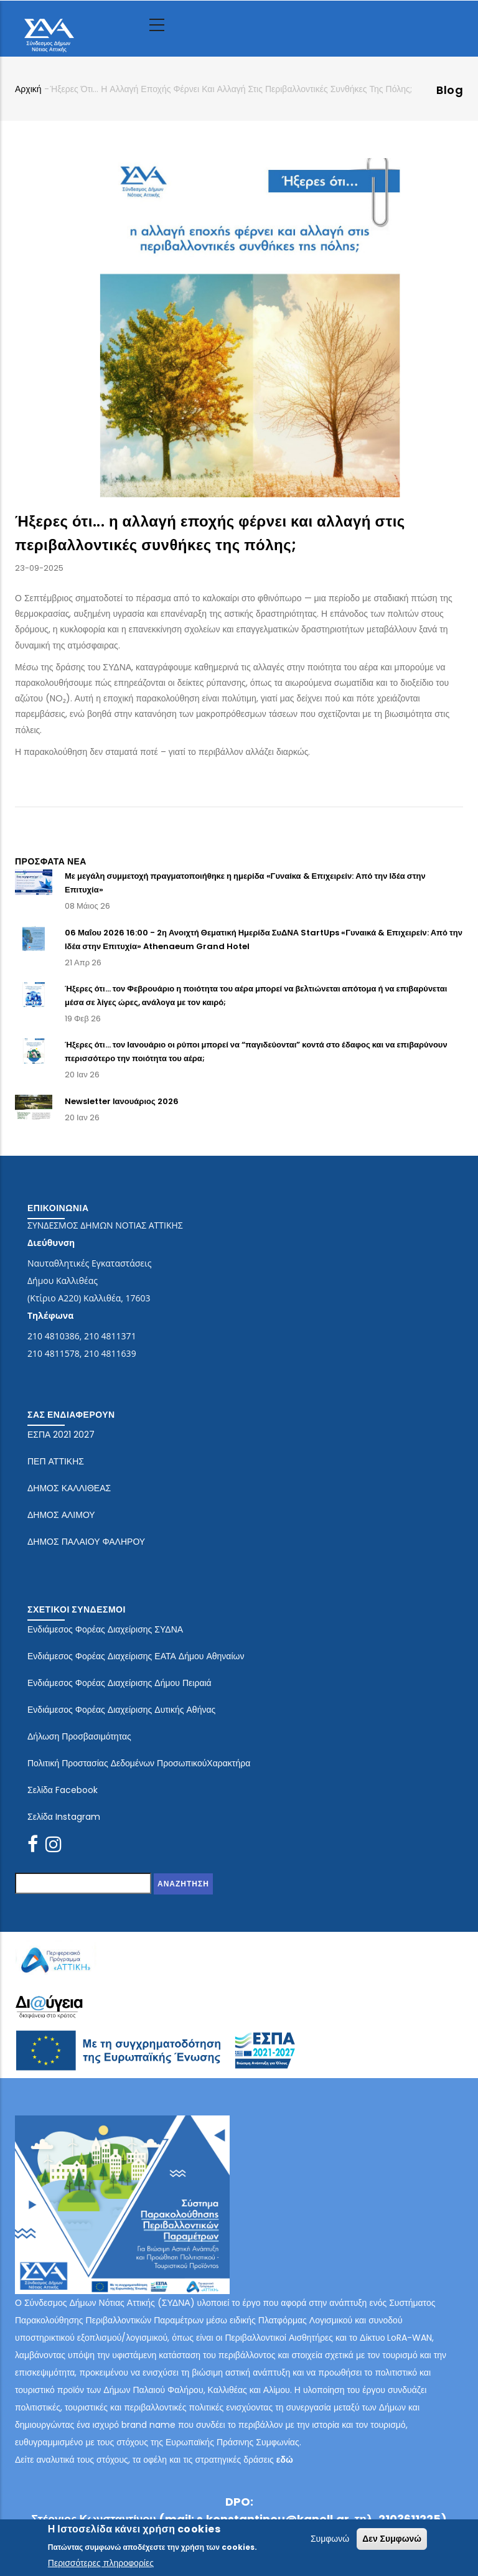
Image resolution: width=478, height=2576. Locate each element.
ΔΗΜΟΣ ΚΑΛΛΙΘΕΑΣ (69, 1488)
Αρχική (28, 89)
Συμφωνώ (330, 2539)
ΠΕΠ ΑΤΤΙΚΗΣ (55, 1461)
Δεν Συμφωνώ (391, 2539)
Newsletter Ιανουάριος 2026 (122, 1101)
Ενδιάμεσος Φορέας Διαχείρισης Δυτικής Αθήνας (121, 1709)
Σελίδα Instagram (63, 1816)
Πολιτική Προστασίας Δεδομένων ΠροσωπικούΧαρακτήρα (138, 1763)
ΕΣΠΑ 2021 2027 (61, 1434)
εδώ (284, 2459)
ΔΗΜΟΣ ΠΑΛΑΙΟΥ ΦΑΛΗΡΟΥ (86, 1541)
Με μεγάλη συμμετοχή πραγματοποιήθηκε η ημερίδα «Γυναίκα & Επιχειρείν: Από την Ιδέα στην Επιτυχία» (245, 883)
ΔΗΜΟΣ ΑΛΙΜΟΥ (61, 1515)
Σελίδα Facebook (62, 1790)
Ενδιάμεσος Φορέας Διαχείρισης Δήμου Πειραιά (119, 1683)
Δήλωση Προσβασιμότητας (79, 1736)
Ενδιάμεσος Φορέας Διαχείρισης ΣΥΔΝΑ (105, 1629)
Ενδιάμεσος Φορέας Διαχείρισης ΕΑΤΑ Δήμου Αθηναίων (136, 1656)
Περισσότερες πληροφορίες (101, 2563)
